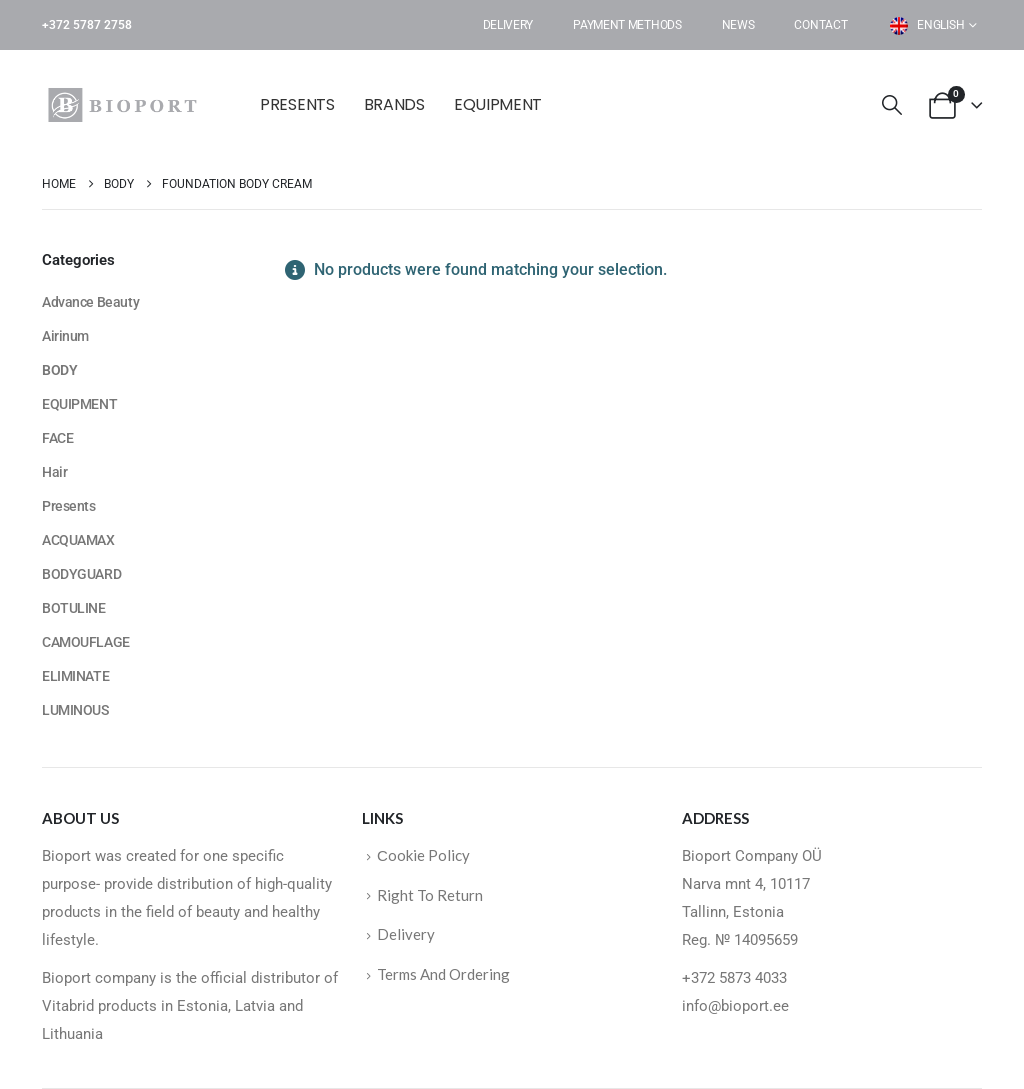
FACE (57, 438)
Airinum (65, 336)
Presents (297, 104)
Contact (820, 25)
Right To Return (430, 895)
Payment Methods (627, 25)
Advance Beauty (90, 302)
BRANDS (394, 104)
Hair (54, 472)
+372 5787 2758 (87, 25)
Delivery (508, 25)
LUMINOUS (75, 710)
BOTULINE (74, 608)
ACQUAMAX (78, 540)
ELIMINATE (75, 676)
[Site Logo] (127, 105)
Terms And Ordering (443, 974)
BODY (59, 370)
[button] (892, 105)
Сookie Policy (423, 855)
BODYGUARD (81, 574)
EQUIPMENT (498, 104)
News (738, 25)
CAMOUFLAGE (86, 642)
